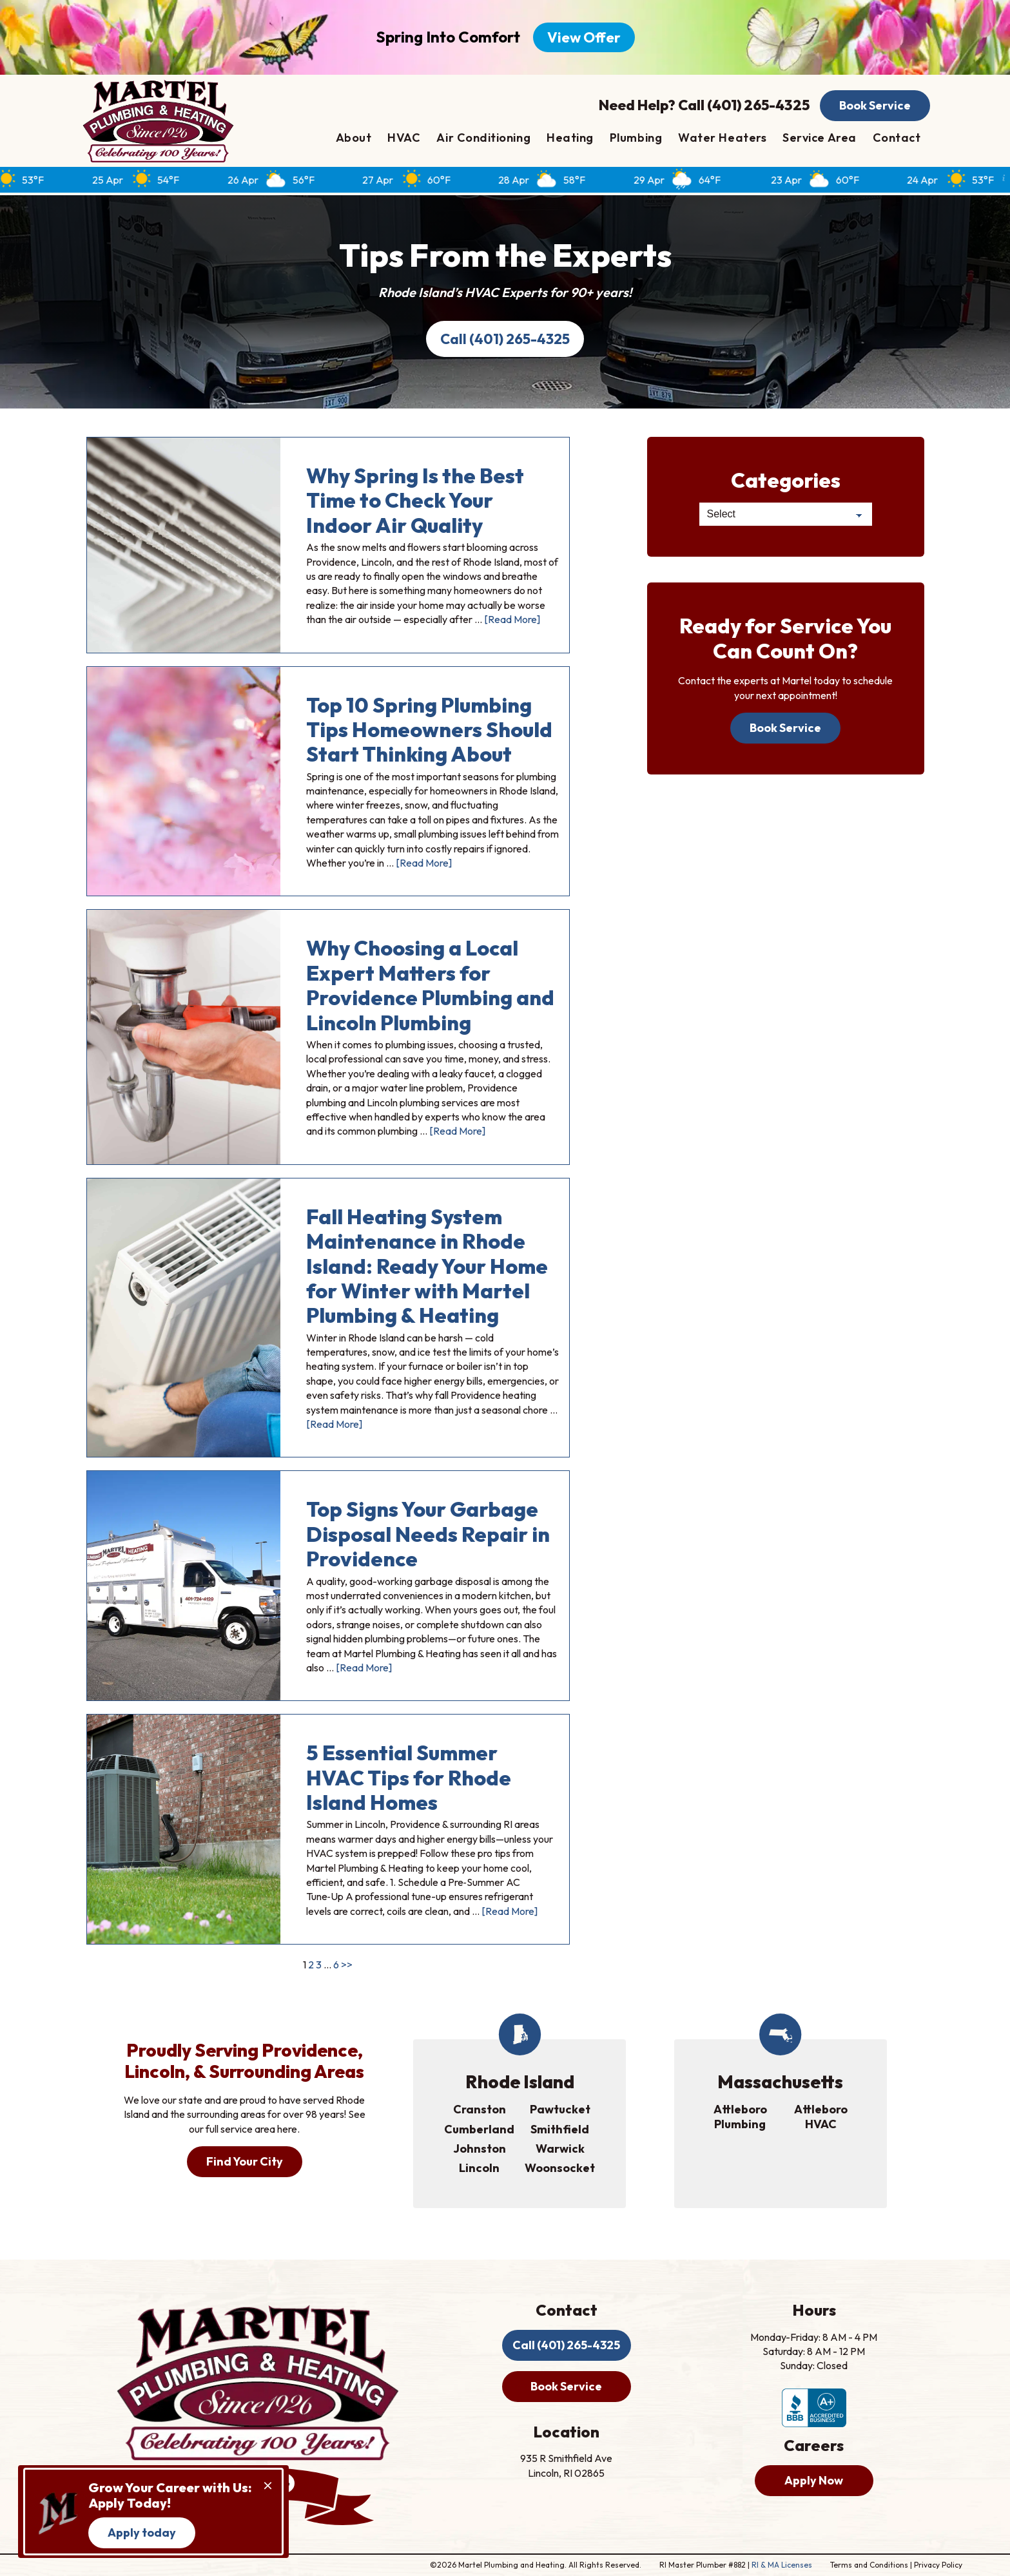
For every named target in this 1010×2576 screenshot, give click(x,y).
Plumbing (636, 137)
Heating (570, 137)
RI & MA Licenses (782, 2565)
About (354, 137)
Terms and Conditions (869, 2565)
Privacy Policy (938, 2565)
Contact (897, 137)
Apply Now (813, 2480)
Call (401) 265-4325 (505, 339)
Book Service (875, 105)
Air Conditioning (483, 137)
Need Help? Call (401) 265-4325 (704, 105)
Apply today (142, 2532)
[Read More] (512, 619)
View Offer (584, 37)
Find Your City (244, 2161)
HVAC (403, 137)
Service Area (819, 137)
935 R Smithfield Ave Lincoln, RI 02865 (566, 2465)
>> (347, 1964)
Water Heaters (722, 137)
